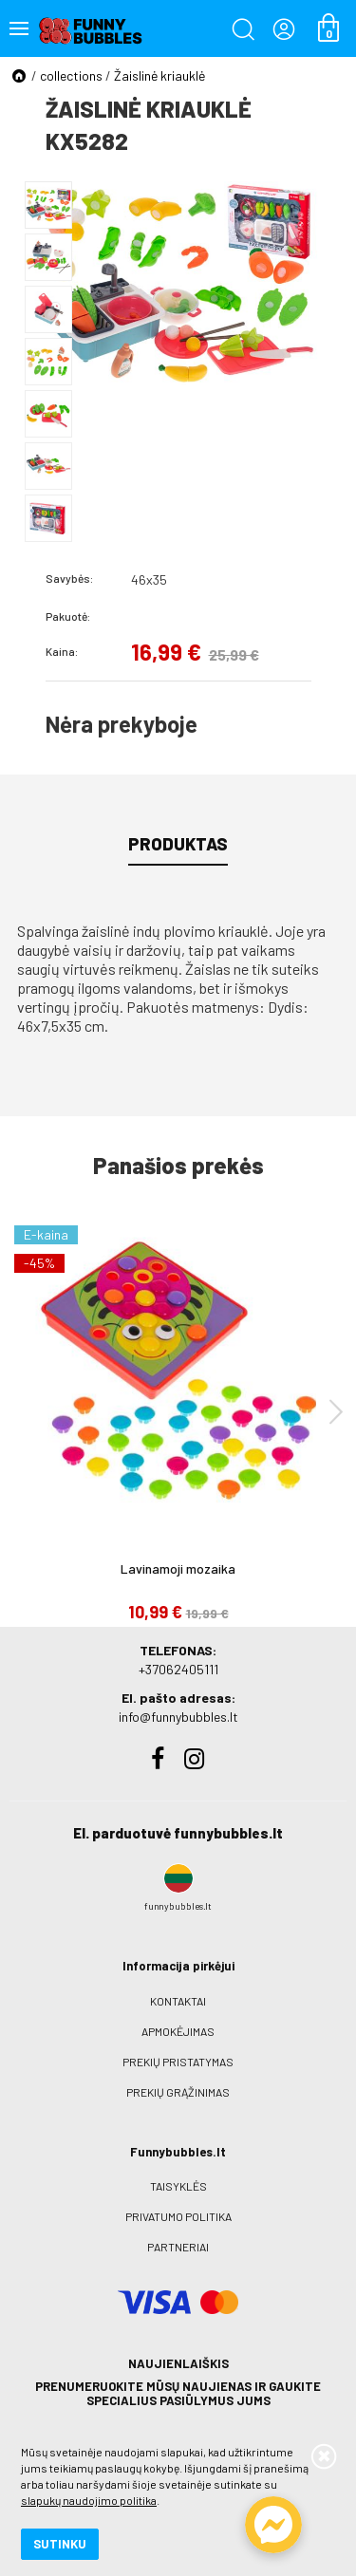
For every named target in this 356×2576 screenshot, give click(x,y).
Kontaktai (178, 2000)
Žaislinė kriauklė (159, 75)
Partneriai (178, 2246)
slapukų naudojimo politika (89, 2500)
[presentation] (336, 1411)
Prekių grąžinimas (178, 2092)
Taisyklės (178, 2186)
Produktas (178, 843)
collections (71, 75)
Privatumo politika (178, 2216)
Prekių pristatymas (178, 2061)
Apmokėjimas (178, 2031)
